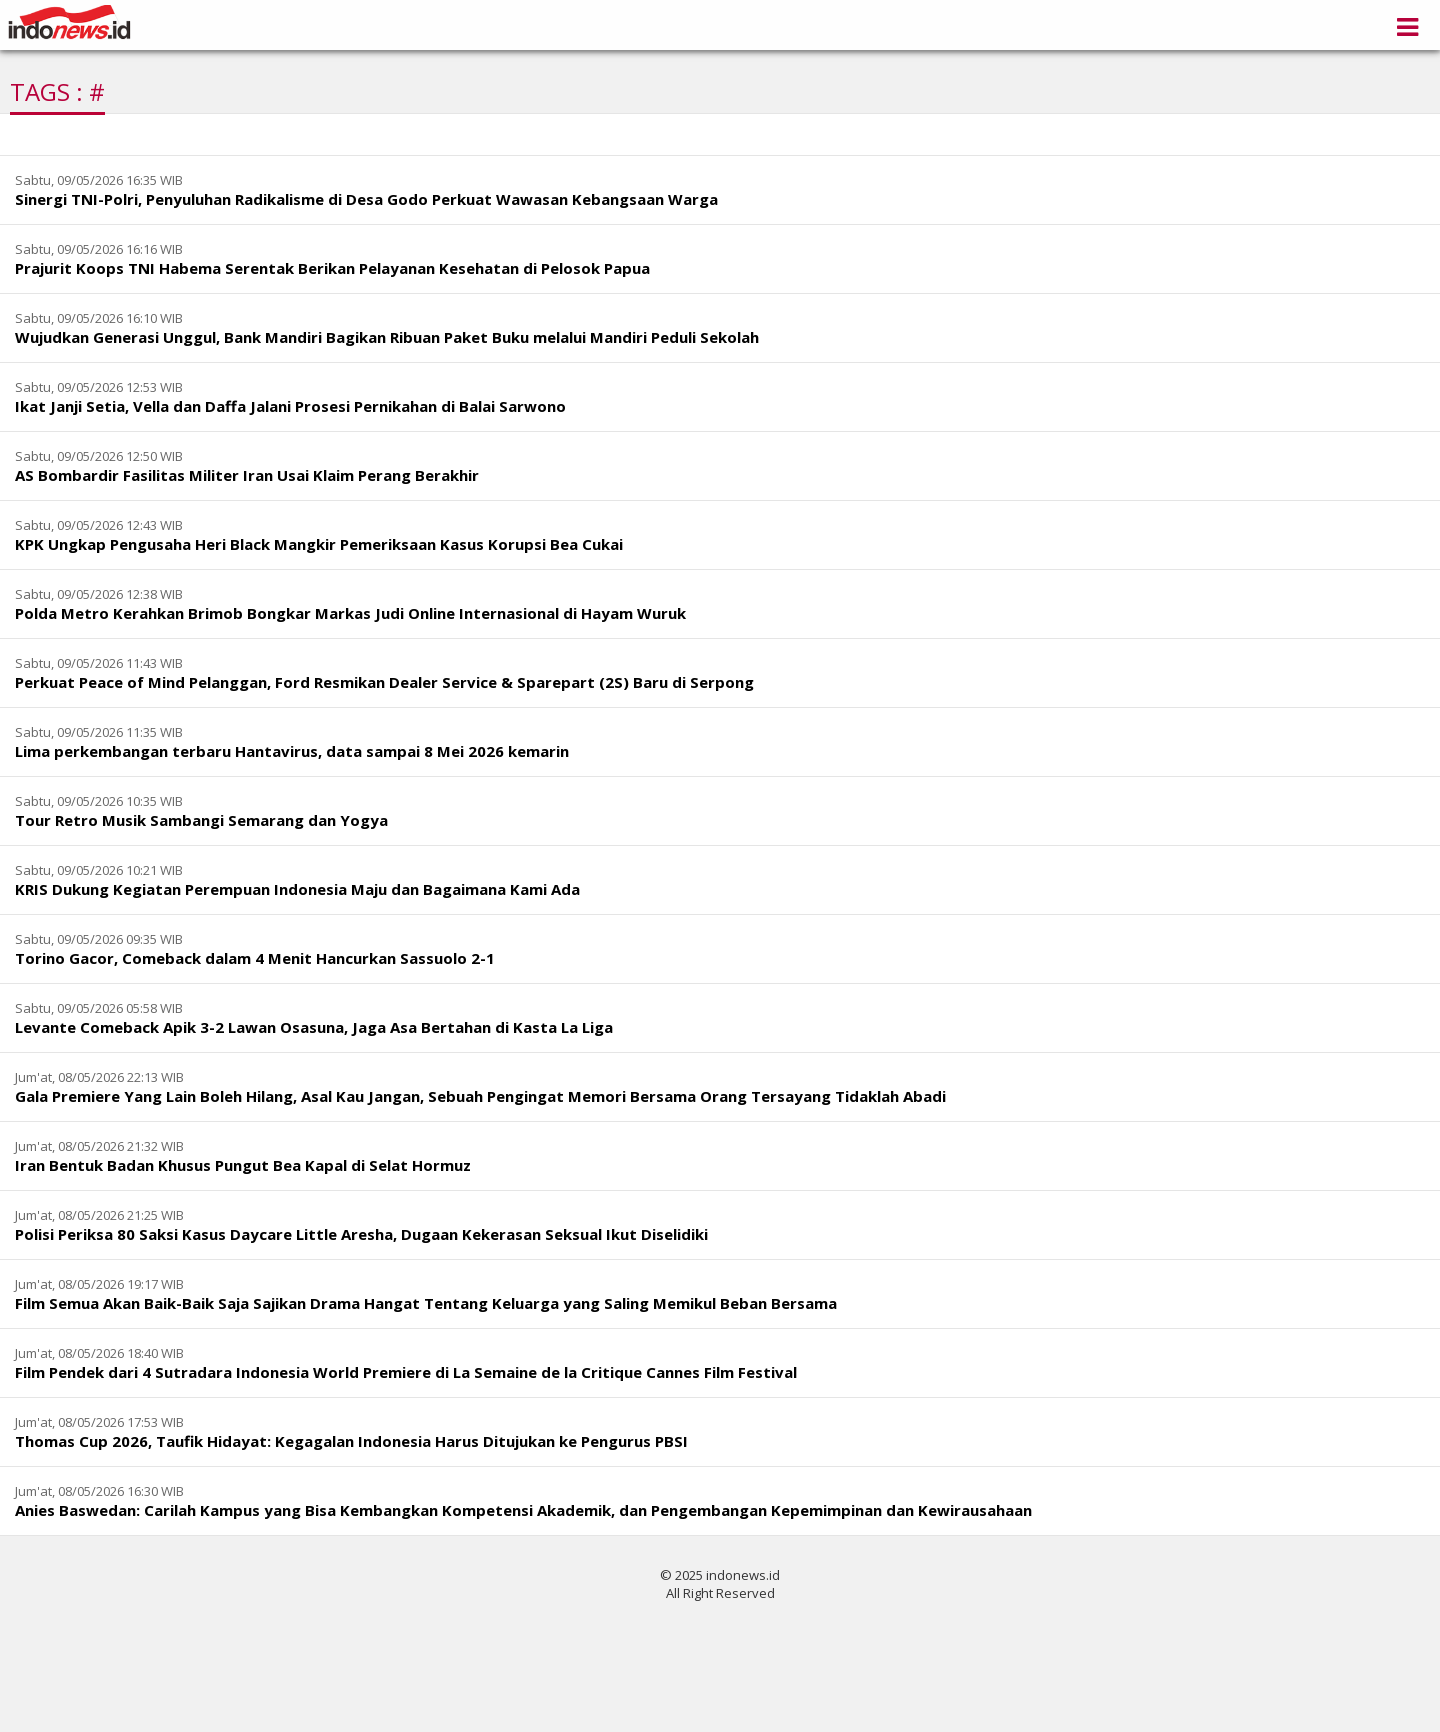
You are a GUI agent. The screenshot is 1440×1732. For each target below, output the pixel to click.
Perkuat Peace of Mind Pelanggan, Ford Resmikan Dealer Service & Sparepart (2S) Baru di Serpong (384, 682)
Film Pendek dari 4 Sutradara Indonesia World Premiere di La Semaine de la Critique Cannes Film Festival (406, 1372)
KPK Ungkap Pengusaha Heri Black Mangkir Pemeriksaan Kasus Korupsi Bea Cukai (319, 544)
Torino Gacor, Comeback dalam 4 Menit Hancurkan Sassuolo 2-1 (255, 958)
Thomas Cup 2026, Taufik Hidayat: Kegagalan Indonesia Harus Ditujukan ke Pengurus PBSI (351, 1441)
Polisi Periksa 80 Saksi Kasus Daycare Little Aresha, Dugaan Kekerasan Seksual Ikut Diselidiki (361, 1234)
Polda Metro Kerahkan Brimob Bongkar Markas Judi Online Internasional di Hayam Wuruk (350, 613)
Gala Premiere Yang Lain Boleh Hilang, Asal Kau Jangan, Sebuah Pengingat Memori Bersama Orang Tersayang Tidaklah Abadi (480, 1096)
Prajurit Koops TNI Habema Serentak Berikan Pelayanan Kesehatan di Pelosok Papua (332, 268)
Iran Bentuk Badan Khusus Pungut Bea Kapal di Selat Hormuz (243, 1165)
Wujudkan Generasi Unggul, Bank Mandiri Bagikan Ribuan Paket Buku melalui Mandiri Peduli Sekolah (387, 337)
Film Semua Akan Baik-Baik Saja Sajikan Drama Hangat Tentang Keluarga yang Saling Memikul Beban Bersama (426, 1303)
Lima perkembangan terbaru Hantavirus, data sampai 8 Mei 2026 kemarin (292, 751)
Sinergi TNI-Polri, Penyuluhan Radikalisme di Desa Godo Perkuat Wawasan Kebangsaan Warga (366, 199)
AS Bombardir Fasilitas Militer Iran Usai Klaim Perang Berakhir (247, 475)
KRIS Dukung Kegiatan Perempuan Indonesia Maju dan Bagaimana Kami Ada (297, 889)
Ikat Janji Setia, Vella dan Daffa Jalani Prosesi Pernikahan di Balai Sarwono (290, 406)
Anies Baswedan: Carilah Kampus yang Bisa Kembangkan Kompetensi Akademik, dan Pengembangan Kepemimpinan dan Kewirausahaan (523, 1510)
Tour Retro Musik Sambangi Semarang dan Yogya (201, 820)
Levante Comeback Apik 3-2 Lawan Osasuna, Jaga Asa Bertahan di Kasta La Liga (314, 1027)
